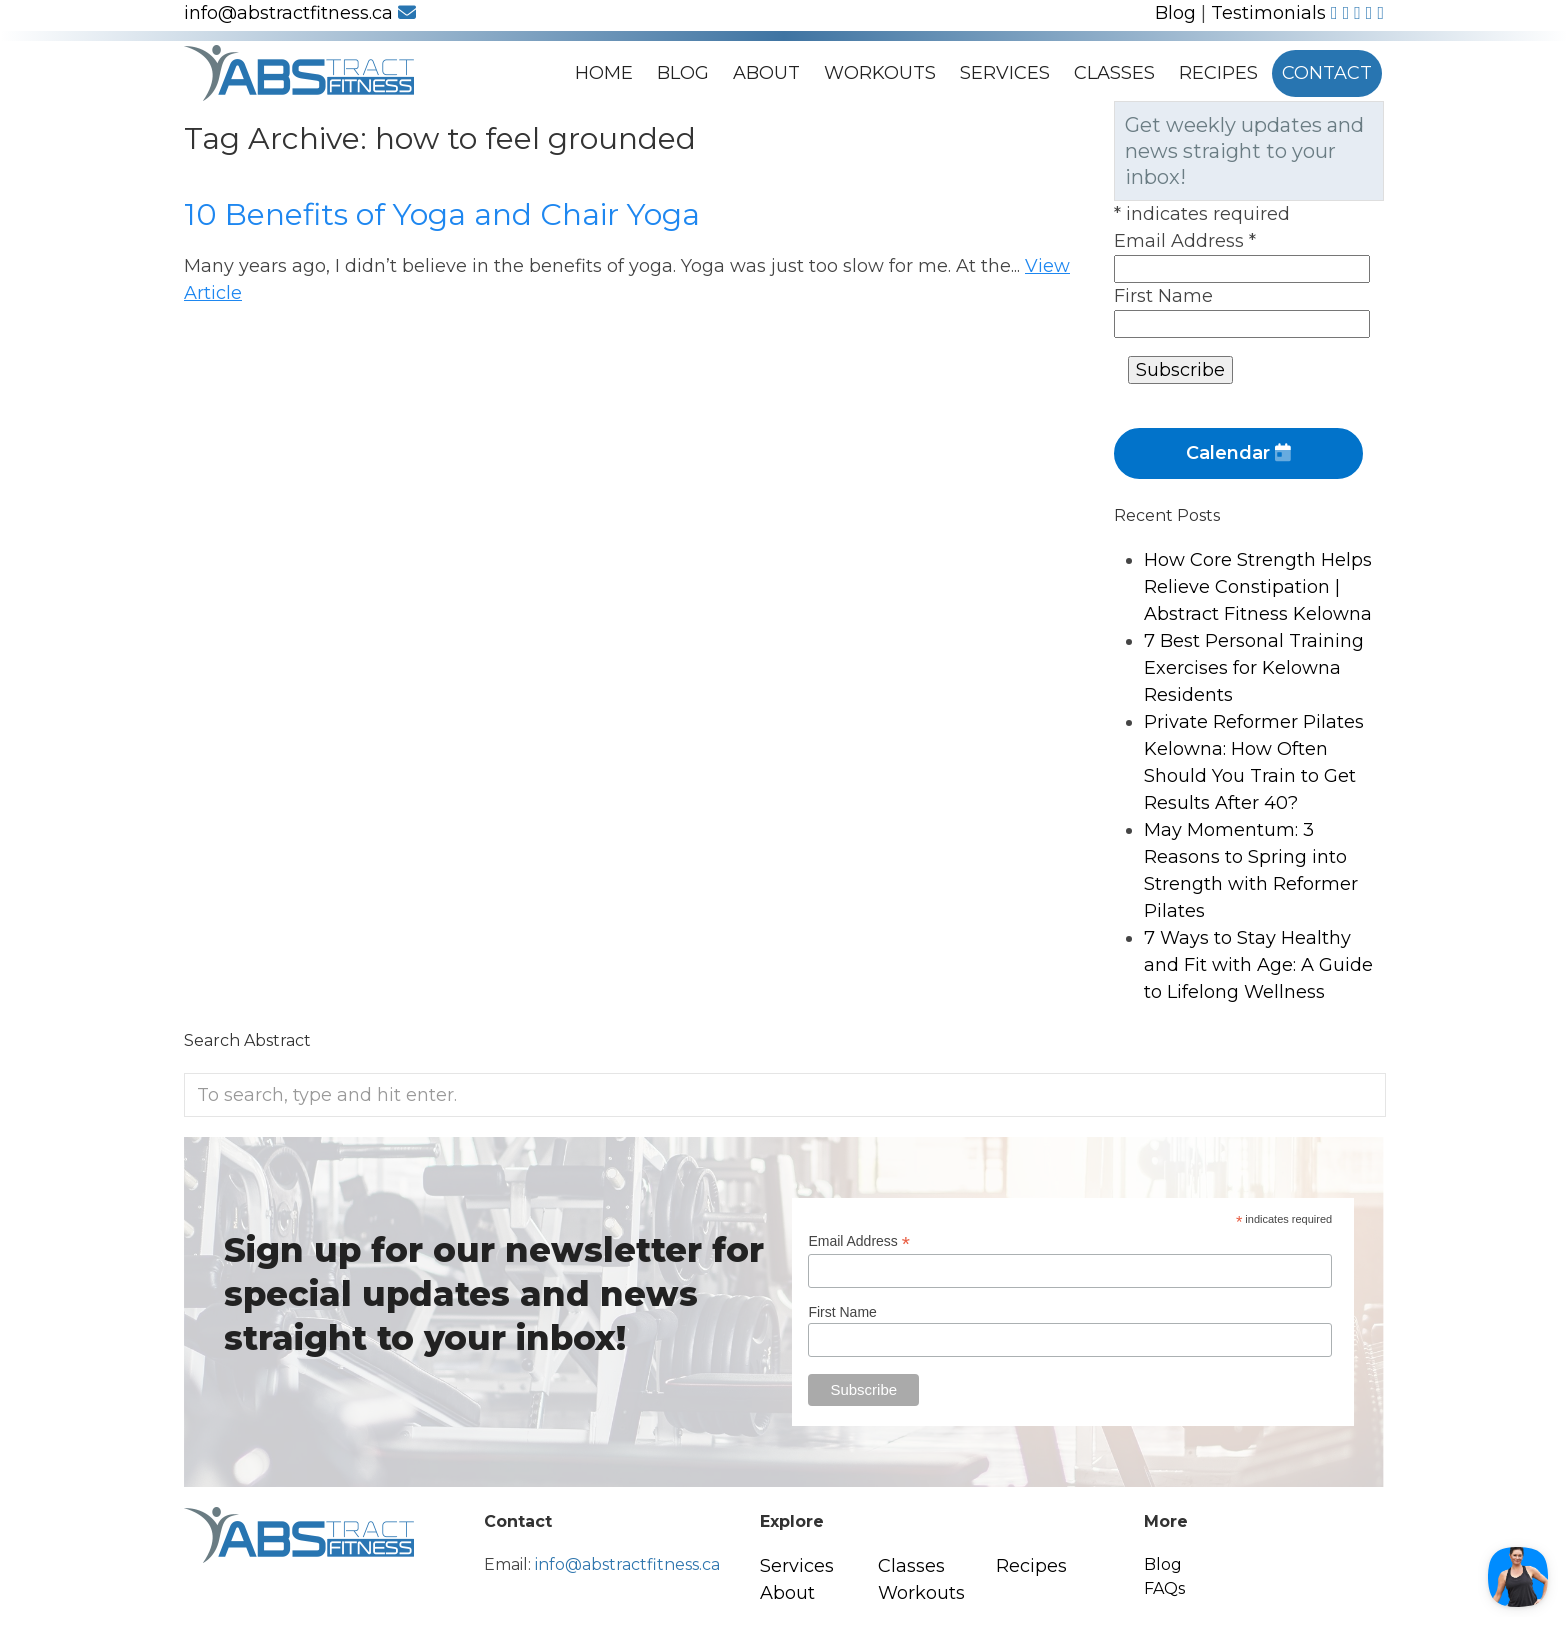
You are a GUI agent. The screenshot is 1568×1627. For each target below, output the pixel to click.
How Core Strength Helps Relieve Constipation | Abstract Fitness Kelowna (1258, 587)
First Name (1163, 296)
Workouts (880, 73)
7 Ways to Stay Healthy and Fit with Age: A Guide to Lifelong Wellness (1258, 965)
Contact (1327, 73)
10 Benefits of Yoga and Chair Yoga (442, 214)
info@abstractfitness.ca (300, 13)
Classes (1114, 73)
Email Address (1185, 241)
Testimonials (1268, 13)
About (766, 73)
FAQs (1164, 1588)
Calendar (1238, 453)
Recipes (1218, 73)
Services (1005, 73)
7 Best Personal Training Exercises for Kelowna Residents (1254, 668)
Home (604, 73)
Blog (1175, 13)
